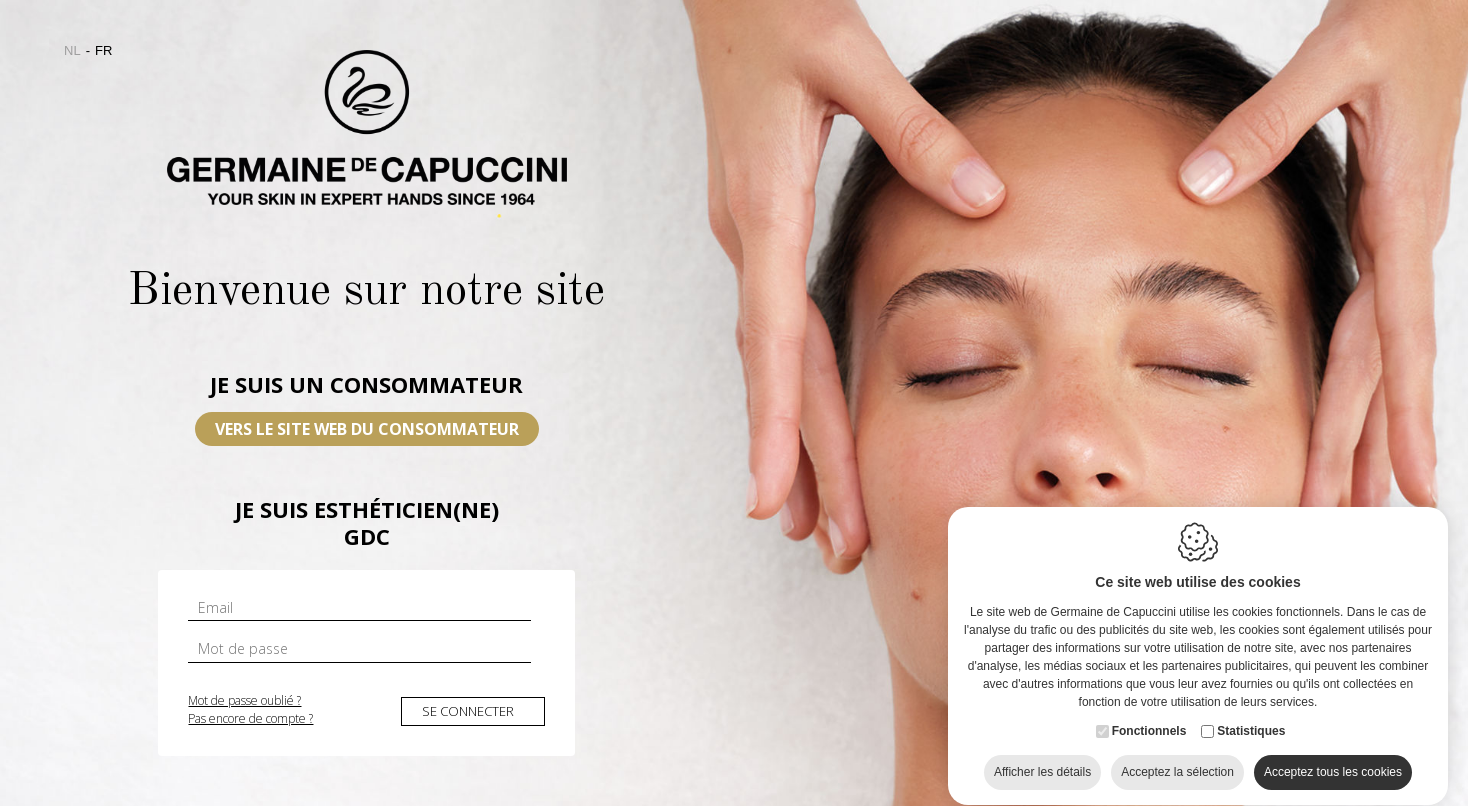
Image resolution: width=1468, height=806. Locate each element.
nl (72, 50)
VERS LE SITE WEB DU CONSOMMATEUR (367, 429)
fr (103, 50)
